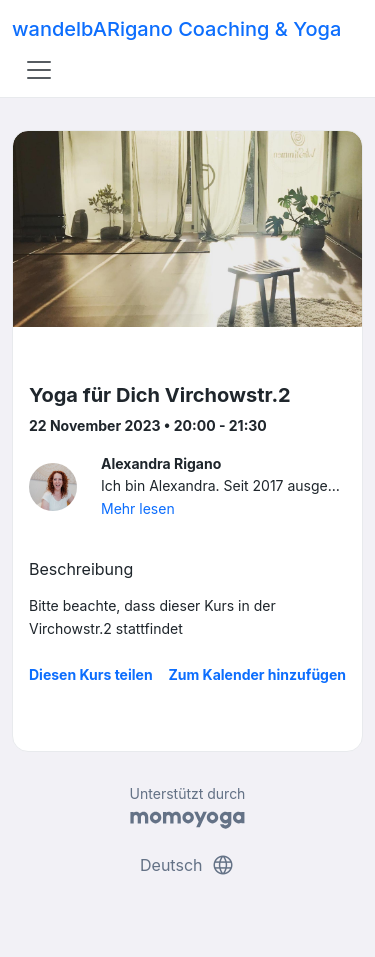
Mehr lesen (138, 508)
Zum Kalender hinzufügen (257, 674)
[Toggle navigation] (39, 70)
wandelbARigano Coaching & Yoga (176, 29)
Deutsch (187, 865)
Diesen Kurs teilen (91, 674)
